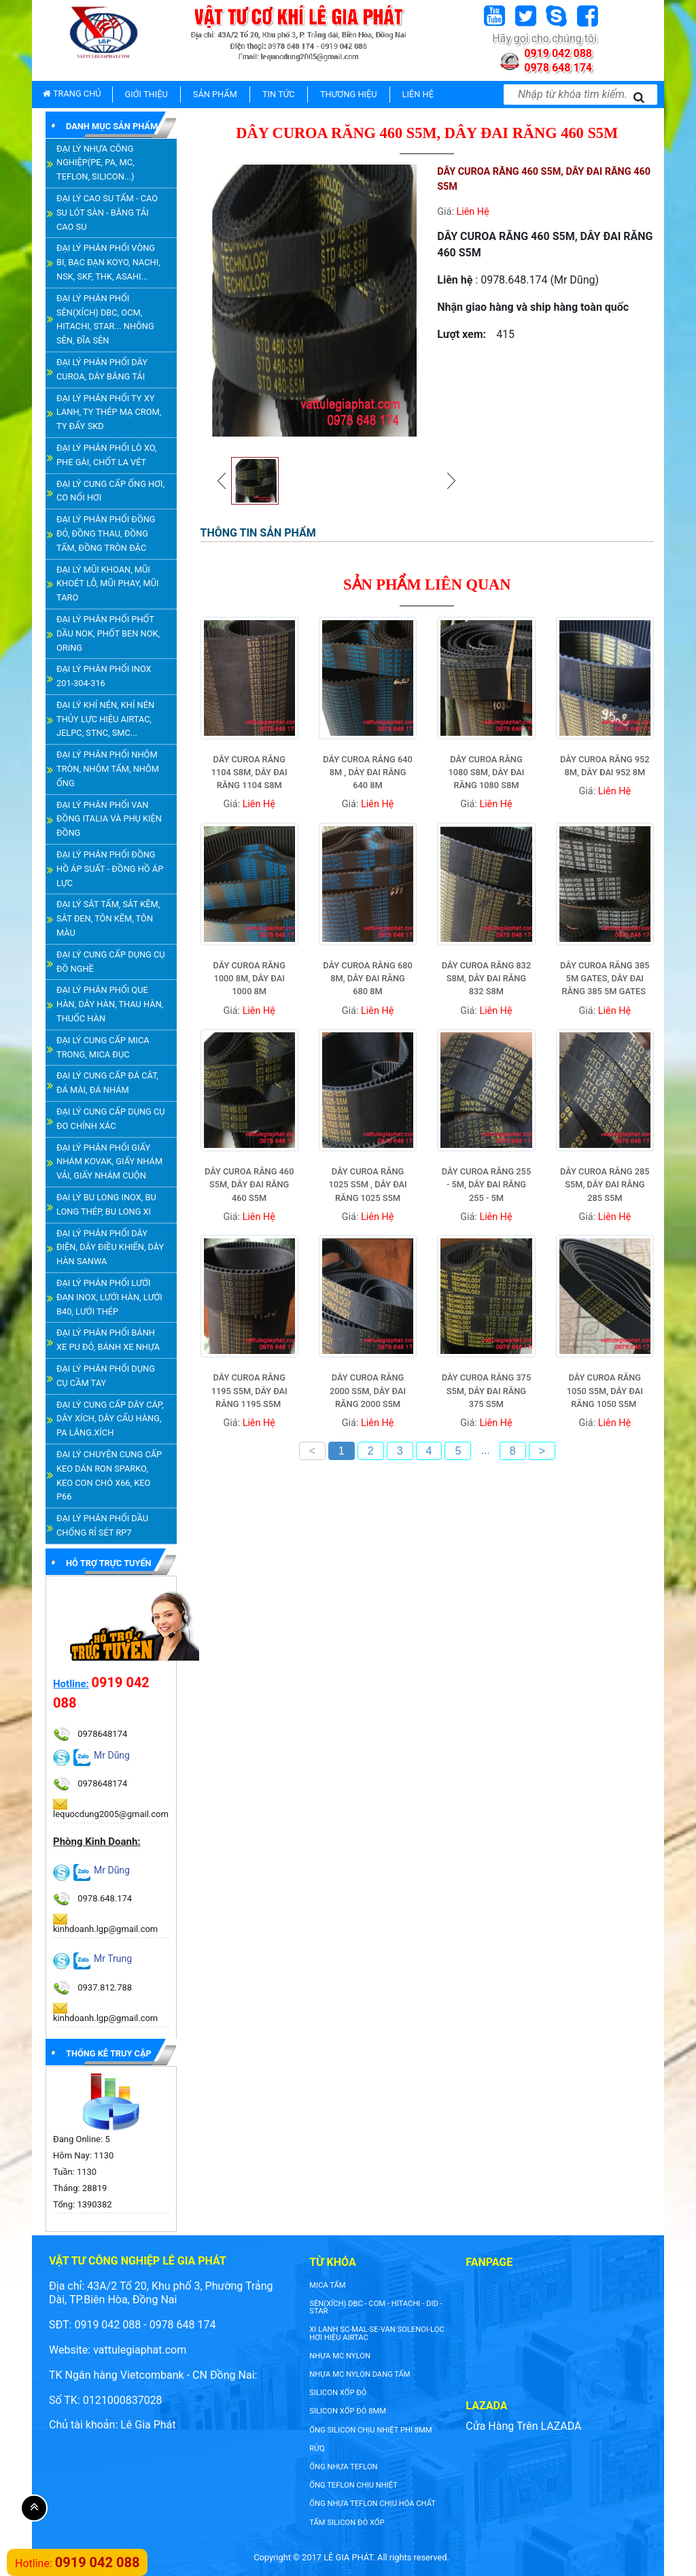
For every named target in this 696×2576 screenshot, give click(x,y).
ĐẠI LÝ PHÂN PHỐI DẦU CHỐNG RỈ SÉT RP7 (102, 1525)
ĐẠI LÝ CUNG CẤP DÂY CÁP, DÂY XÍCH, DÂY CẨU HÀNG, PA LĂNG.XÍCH (109, 1419)
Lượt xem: (461, 334)
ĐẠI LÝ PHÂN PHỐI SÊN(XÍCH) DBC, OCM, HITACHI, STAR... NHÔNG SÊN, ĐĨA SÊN (105, 319)
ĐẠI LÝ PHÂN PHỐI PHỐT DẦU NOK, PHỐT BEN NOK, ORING (108, 633)
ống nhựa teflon (343, 2466)
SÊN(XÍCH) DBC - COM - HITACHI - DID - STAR (375, 2307)
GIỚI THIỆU (146, 94)
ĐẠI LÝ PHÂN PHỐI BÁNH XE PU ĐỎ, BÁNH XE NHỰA (108, 1339)
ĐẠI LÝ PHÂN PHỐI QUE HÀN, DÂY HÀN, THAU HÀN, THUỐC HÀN (109, 1004)
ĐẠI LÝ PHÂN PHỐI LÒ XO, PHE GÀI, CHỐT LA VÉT (106, 455)
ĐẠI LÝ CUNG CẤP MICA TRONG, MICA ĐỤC (103, 1047)
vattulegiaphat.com (139, 2349)
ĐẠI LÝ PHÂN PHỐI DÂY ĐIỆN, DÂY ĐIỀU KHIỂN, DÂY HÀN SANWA (110, 1247)
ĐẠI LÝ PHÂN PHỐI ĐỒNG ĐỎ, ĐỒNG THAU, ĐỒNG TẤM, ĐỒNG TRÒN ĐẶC (106, 533)
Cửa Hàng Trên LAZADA (523, 2426)
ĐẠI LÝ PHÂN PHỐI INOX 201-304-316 (104, 676)
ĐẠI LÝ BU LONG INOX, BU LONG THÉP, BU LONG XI (106, 1204)
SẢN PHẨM (215, 94)
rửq (316, 2448)
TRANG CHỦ (72, 93)
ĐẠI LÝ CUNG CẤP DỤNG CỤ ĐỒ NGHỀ (110, 961)
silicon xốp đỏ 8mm (347, 2411)
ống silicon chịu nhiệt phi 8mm (370, 2430)
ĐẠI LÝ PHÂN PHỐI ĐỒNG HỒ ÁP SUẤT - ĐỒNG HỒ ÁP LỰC (109, 868)
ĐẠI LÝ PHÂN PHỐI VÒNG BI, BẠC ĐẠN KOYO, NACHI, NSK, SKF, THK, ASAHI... (108, 262)
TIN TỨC (278, 94)
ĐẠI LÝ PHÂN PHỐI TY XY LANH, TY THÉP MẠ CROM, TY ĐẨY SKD (108, 412)
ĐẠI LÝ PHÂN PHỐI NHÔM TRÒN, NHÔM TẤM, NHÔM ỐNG (107, 768)
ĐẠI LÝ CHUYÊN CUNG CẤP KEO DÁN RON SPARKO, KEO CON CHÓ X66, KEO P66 (109, 1475)
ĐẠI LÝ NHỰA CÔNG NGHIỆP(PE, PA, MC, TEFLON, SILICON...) (95, 162)
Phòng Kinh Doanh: (97, 1841)
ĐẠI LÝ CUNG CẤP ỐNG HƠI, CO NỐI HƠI (110, 491)
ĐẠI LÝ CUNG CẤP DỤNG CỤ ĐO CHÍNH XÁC (110, 1118)
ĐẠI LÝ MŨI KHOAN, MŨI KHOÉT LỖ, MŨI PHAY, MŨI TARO (107, 583)
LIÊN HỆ (418, 94)
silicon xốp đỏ (337, 2392)
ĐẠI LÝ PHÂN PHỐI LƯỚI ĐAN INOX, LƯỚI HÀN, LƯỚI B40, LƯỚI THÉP (109, 1297)
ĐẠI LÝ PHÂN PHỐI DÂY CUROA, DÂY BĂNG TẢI (101, 369)
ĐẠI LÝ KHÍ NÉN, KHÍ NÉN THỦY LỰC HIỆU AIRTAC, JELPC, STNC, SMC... (105, 719)
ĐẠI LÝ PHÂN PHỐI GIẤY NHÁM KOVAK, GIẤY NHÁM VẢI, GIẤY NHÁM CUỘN (109, 1161)
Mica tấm (327, 2285)
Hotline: (71, 1684)
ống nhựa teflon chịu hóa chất (372, 2503)
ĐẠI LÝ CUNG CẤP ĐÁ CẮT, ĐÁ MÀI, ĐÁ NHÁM (107, 1082)
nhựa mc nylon (339, 2356)
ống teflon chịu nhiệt (353, 2485)
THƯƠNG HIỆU (348, 94)
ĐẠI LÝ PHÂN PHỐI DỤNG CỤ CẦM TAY (105, 1375)
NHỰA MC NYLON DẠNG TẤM (359, 2374)
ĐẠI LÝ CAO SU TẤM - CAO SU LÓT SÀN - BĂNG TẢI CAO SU (107, 212)
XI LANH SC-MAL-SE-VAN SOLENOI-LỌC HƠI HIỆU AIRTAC (376, 2333)
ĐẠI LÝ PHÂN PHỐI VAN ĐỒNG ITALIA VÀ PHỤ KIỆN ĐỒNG (109, 819)
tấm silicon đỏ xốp (346, 2522)
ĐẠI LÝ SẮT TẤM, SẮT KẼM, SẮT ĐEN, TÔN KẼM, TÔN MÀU (108, 918)
